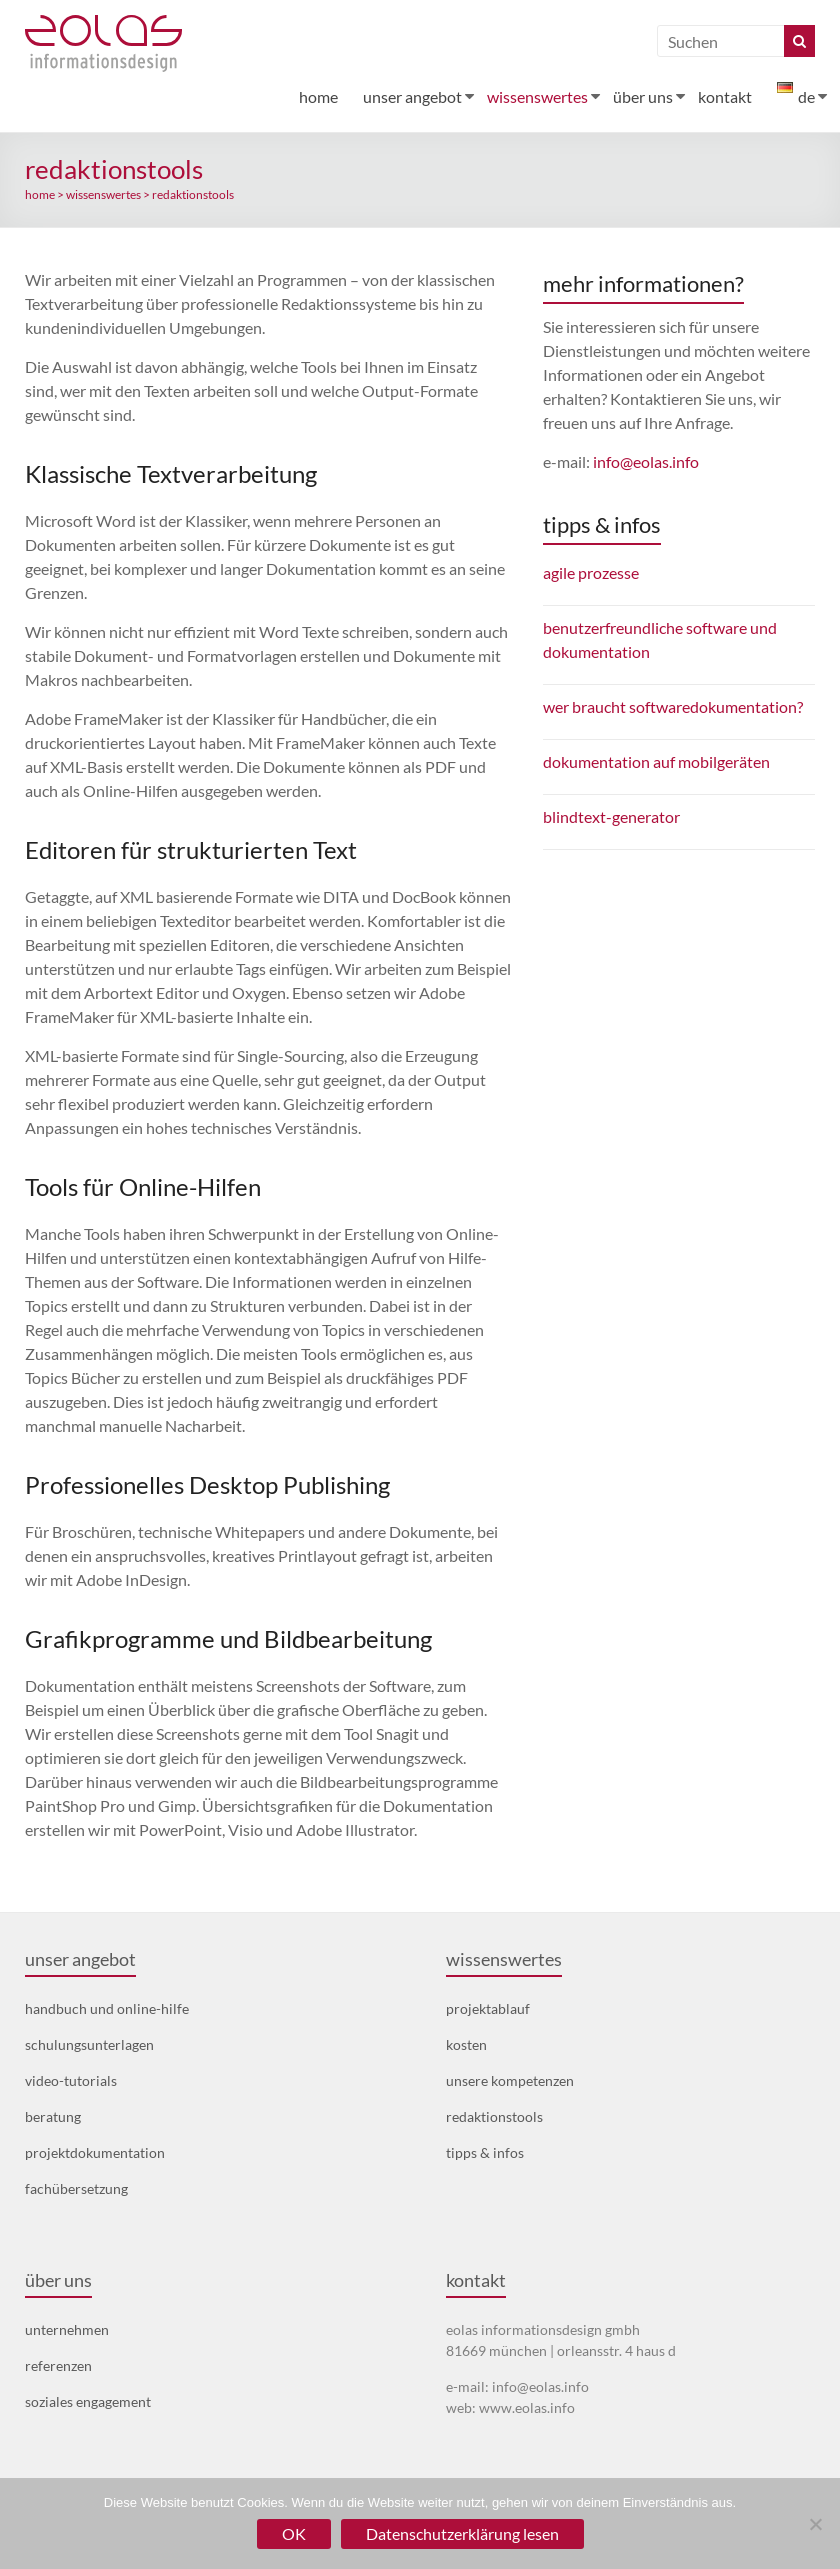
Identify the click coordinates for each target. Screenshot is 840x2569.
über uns (643, 96)
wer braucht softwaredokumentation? (673, 706)
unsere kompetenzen (510, 2080)
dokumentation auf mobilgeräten (656, 761)
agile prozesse (591, 572)
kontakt (725, 96)
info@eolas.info (646, 461)
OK (294, 2533)
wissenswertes (537, 96)
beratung (53, 2116)
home (318, 96)
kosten (466, 2044)
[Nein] (815, 2524)
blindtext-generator (611, 816)
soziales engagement (88, 2401)
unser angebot (412, 96)
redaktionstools (494, 2116)
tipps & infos (485, 2152)
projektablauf (488, 2008)
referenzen (58, 2365)
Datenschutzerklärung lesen (462, 2533)
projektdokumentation (95, 2152)
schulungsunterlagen (89, 2044)
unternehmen (67, 2329)
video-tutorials (71, 2080)
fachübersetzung (76, 2188)
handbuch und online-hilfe (107, 2008)
